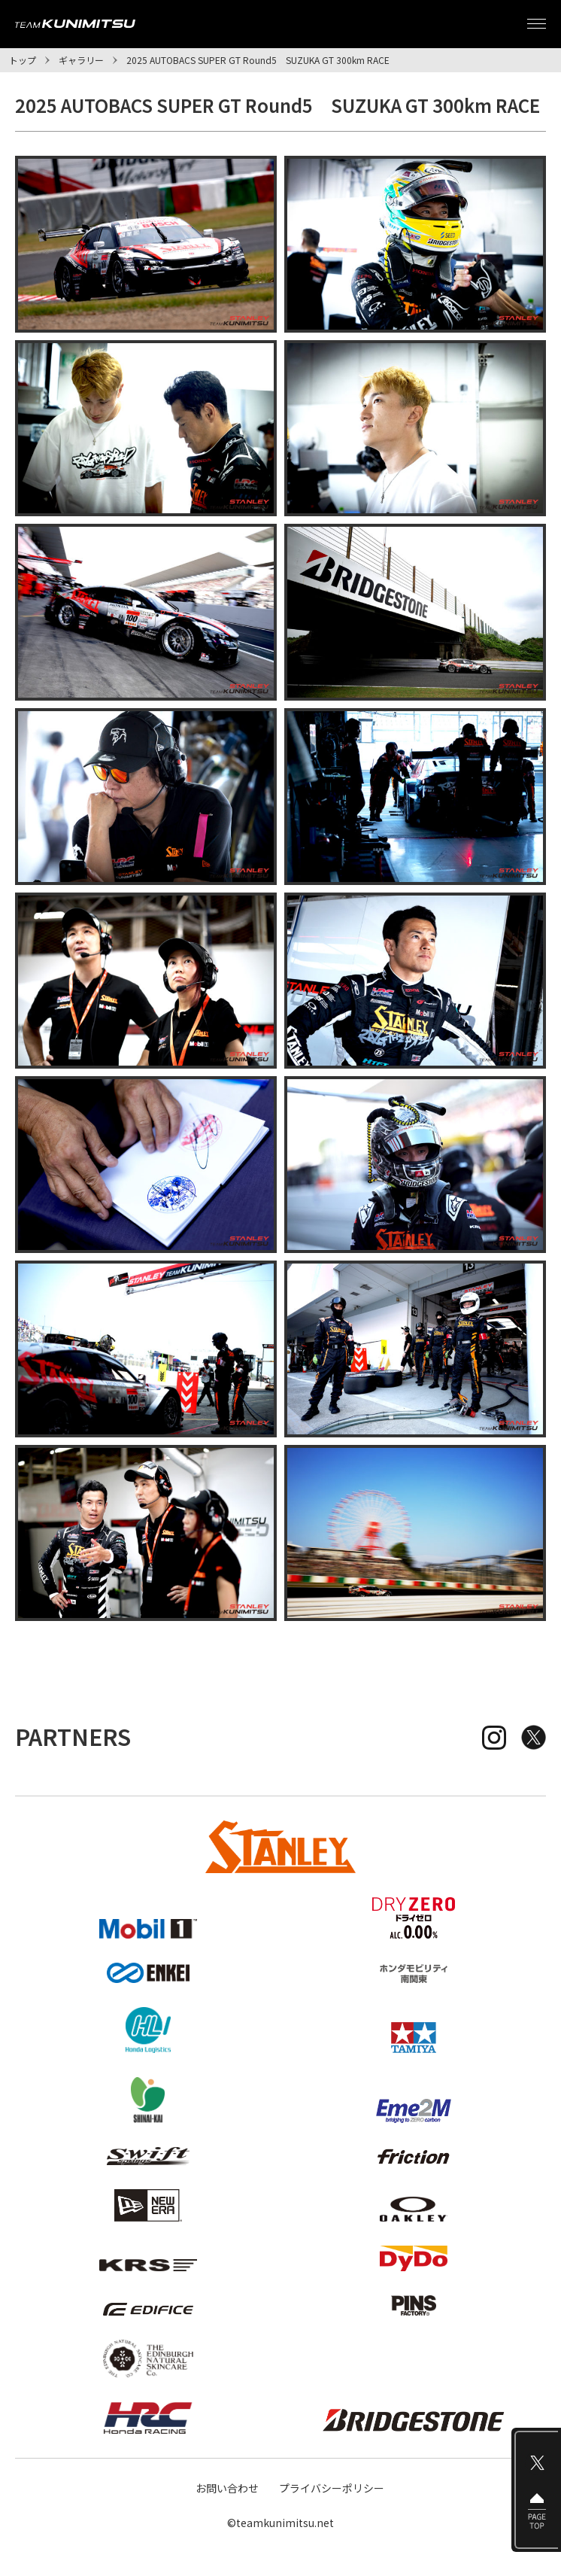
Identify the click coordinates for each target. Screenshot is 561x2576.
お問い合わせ (227, 2487)
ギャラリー (81, 59)
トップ (22, 59)
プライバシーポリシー (331, 2487)
